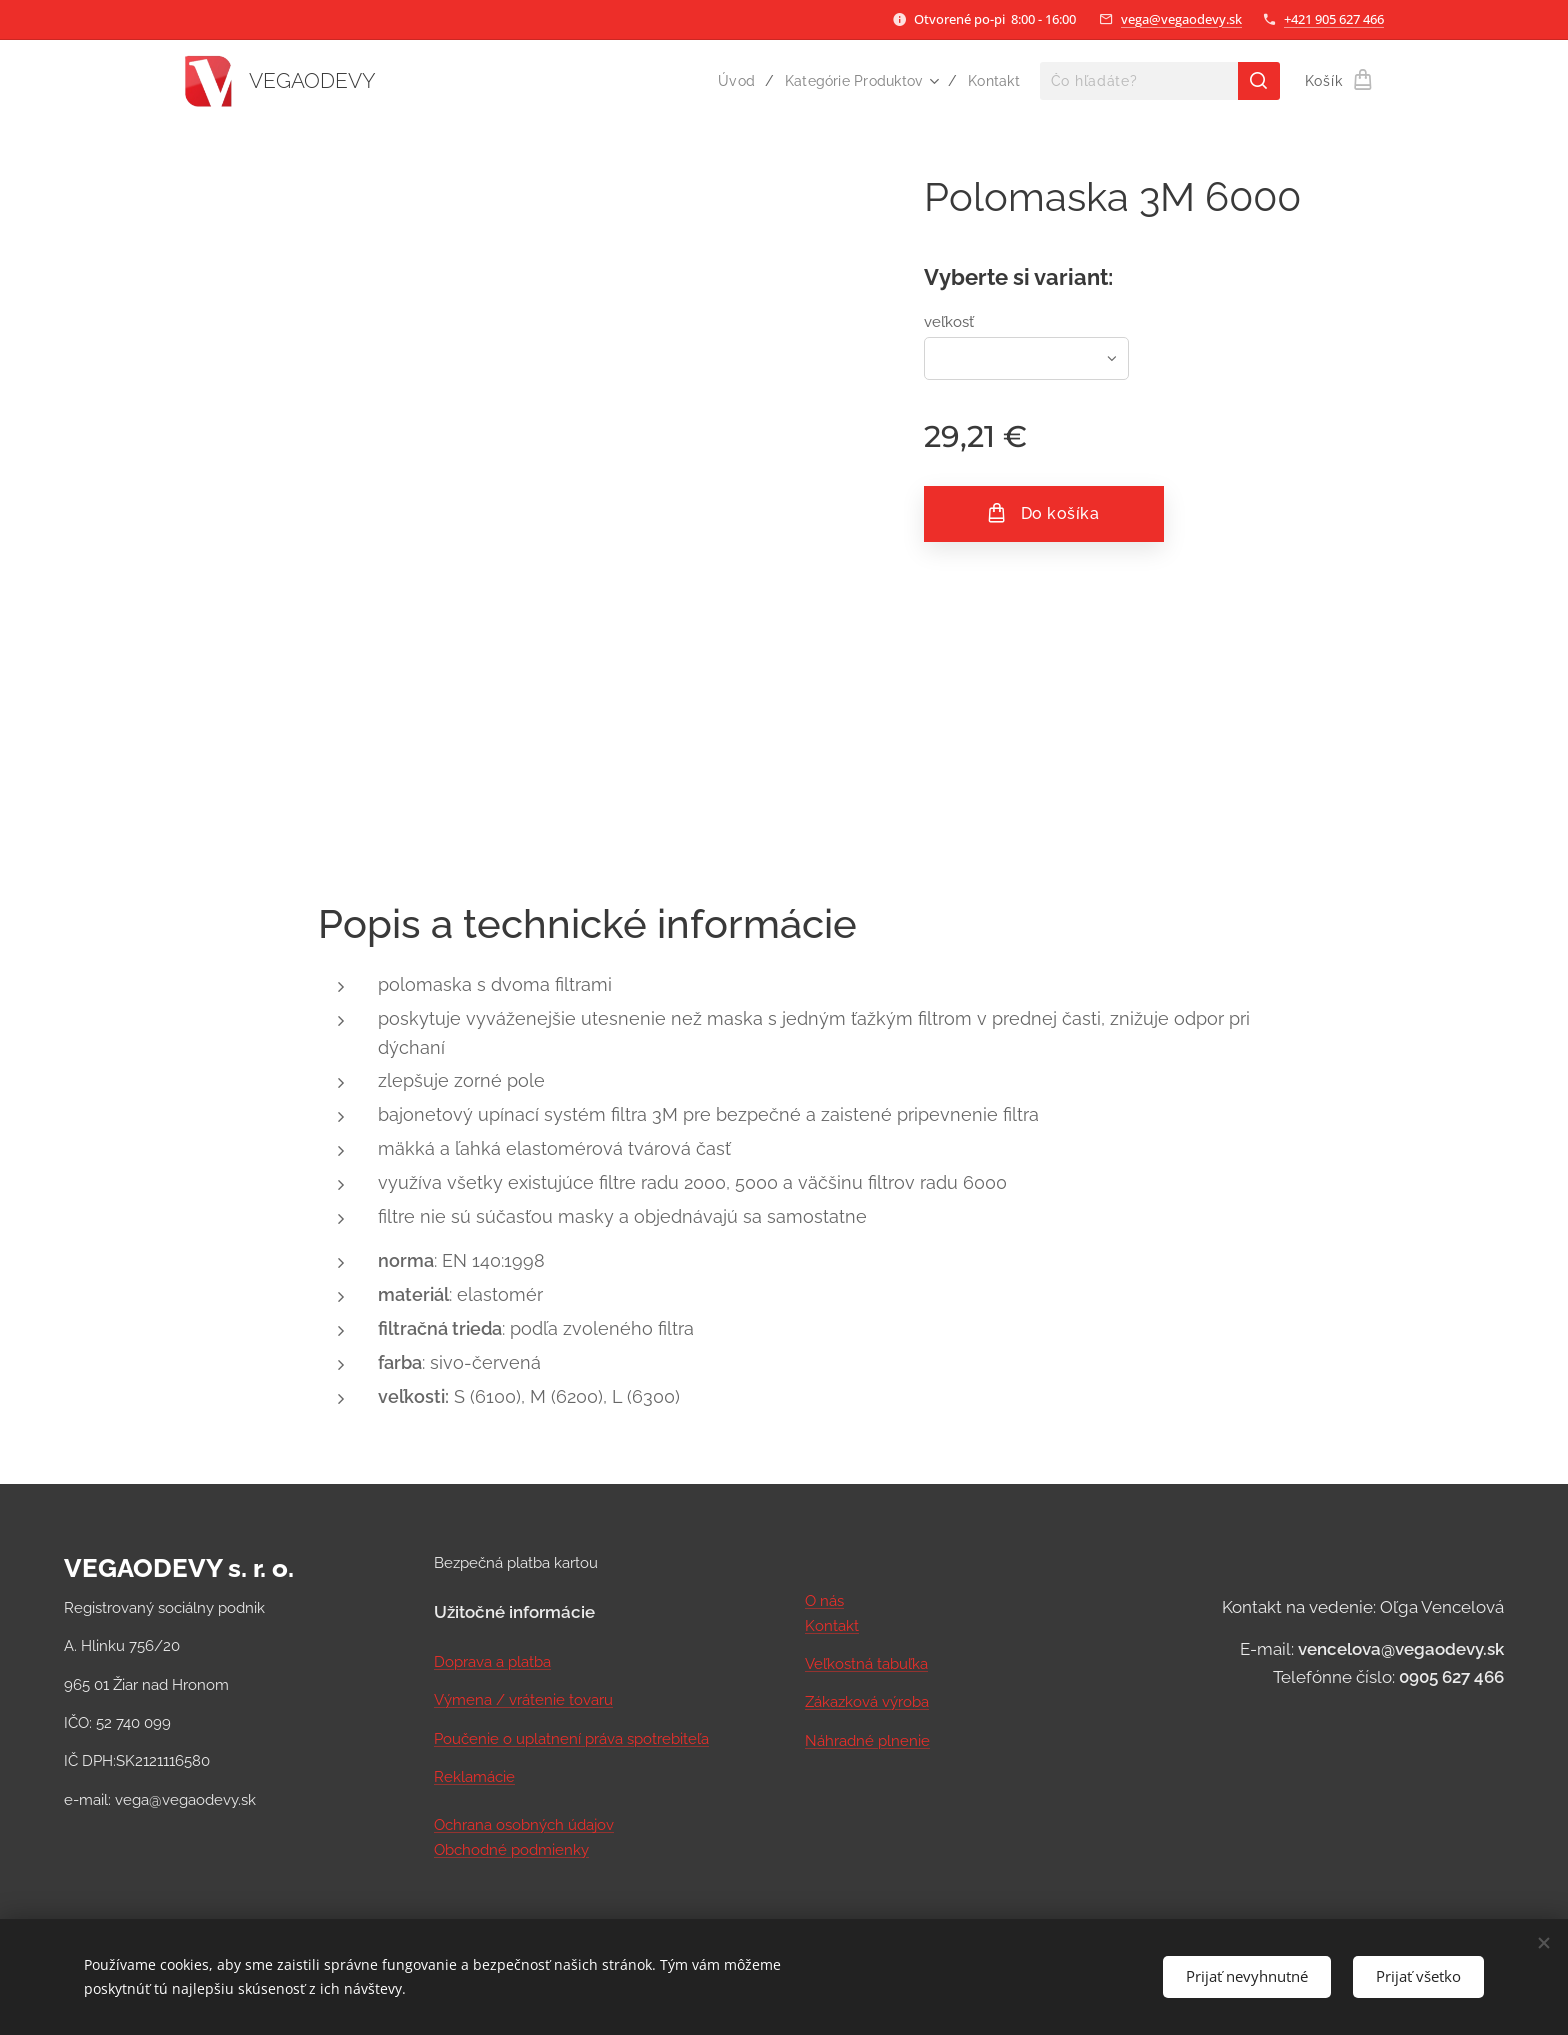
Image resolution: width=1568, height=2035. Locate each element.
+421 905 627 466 (1334, 19)
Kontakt (832, 1625)
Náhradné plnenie (867, 1740)
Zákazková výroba (867, 1702)
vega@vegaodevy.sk (1181, 19)
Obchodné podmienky (511, 1849)
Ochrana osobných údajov (524, 1825)
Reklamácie (474, 1777)
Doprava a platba (492, 1662)
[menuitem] (732, 81)
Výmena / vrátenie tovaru (523, 1700)
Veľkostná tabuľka (866, 1664)
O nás (824, 1601)
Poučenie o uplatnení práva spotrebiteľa (571, 1739)
